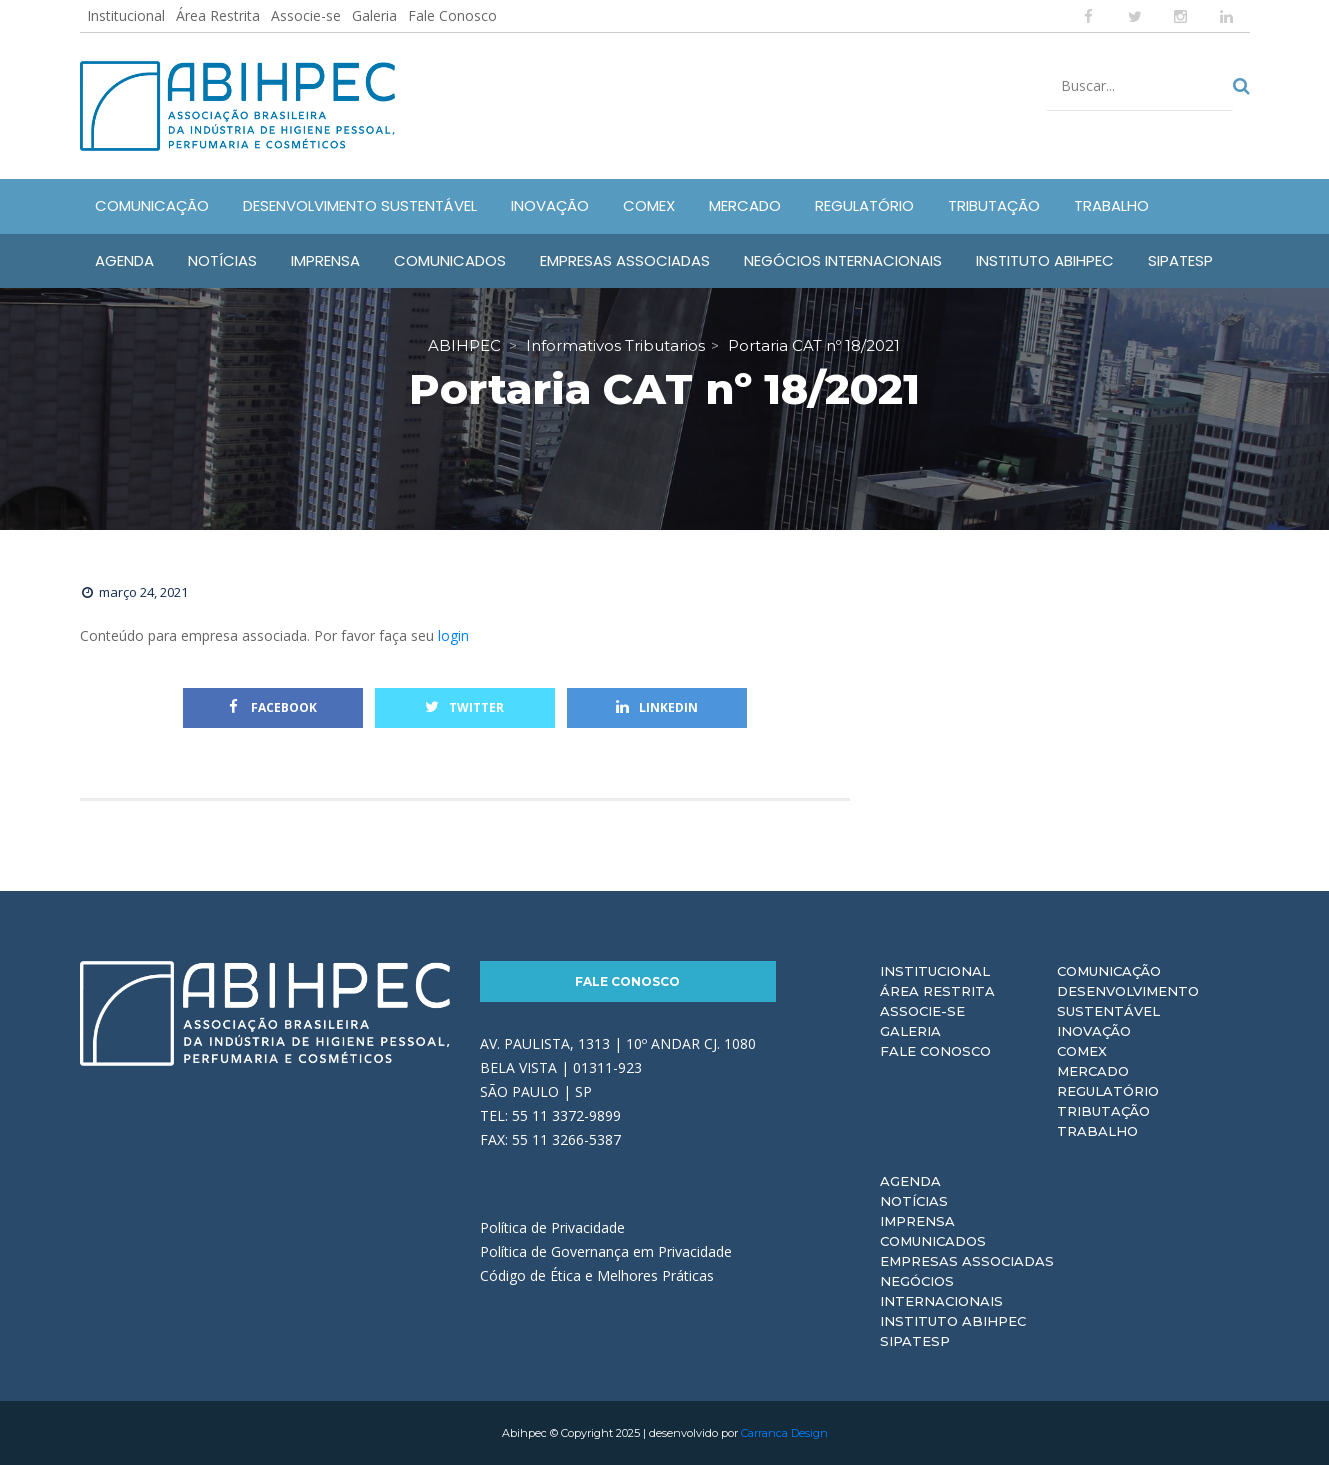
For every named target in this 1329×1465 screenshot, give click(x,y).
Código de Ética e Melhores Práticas (597, 1275)
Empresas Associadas (967, 1261)
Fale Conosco (452, 15)
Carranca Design (784, 1433)
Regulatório (1108, 1091)
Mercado (1093, 1071)
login (453, 635)
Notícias (914, 1201)
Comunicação (1109, 971)
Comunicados (933, 1241)
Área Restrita (218, 15)
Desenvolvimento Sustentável (1128, 1001)
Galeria (374, 15)
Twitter (464, 707)
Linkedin (657, 707)
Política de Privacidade (552, 1227)
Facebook (273, 707)
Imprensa (917, 1221)
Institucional (126, 15)
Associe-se (306, 15)
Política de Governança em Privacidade (606, 1251)
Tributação (1103, 1111)
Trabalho (1097, 1131)
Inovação (1094, 1031)
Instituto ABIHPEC (953, 1321)
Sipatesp (915, 1341)
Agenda (910, 1181)
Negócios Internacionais (941, 1291)
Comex (1082, 1051)
